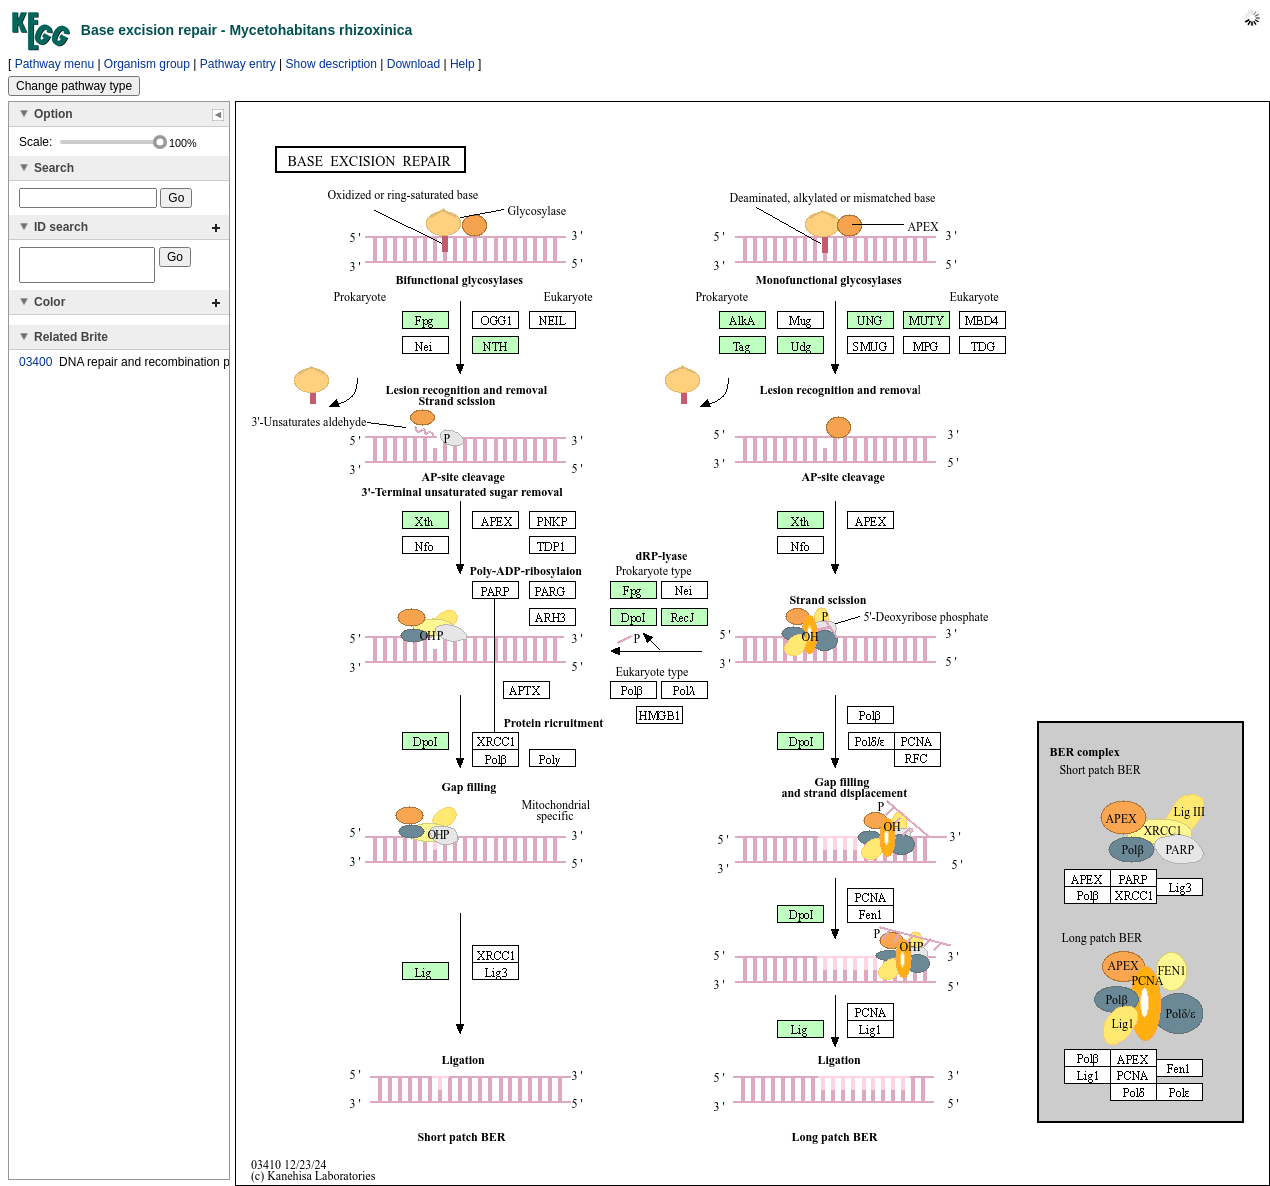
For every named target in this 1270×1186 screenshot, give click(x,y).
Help (462, 64)
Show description (331, 64)
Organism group (147, 64)
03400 (35, 368)
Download (413, 64)
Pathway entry (238, 64)
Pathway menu (54, 64)
